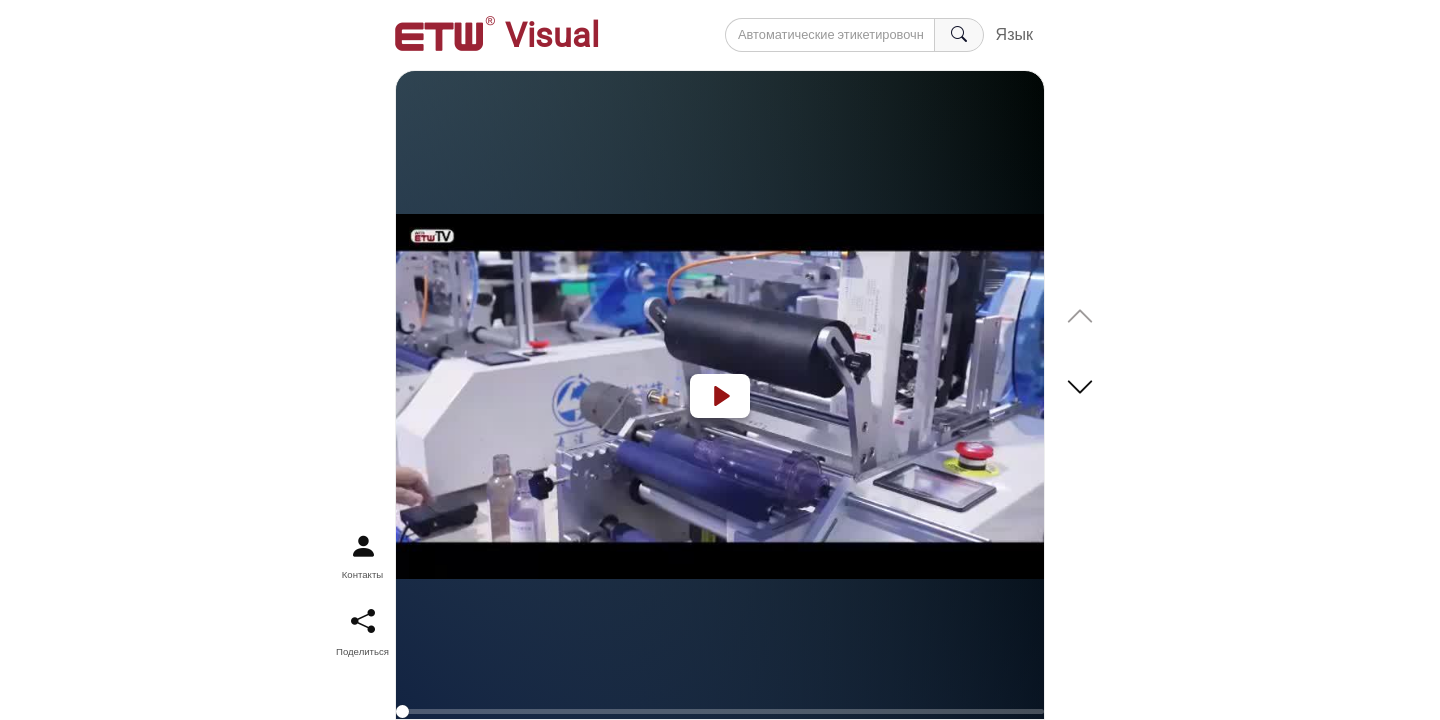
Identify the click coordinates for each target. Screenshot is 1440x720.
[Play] (720, 396)
